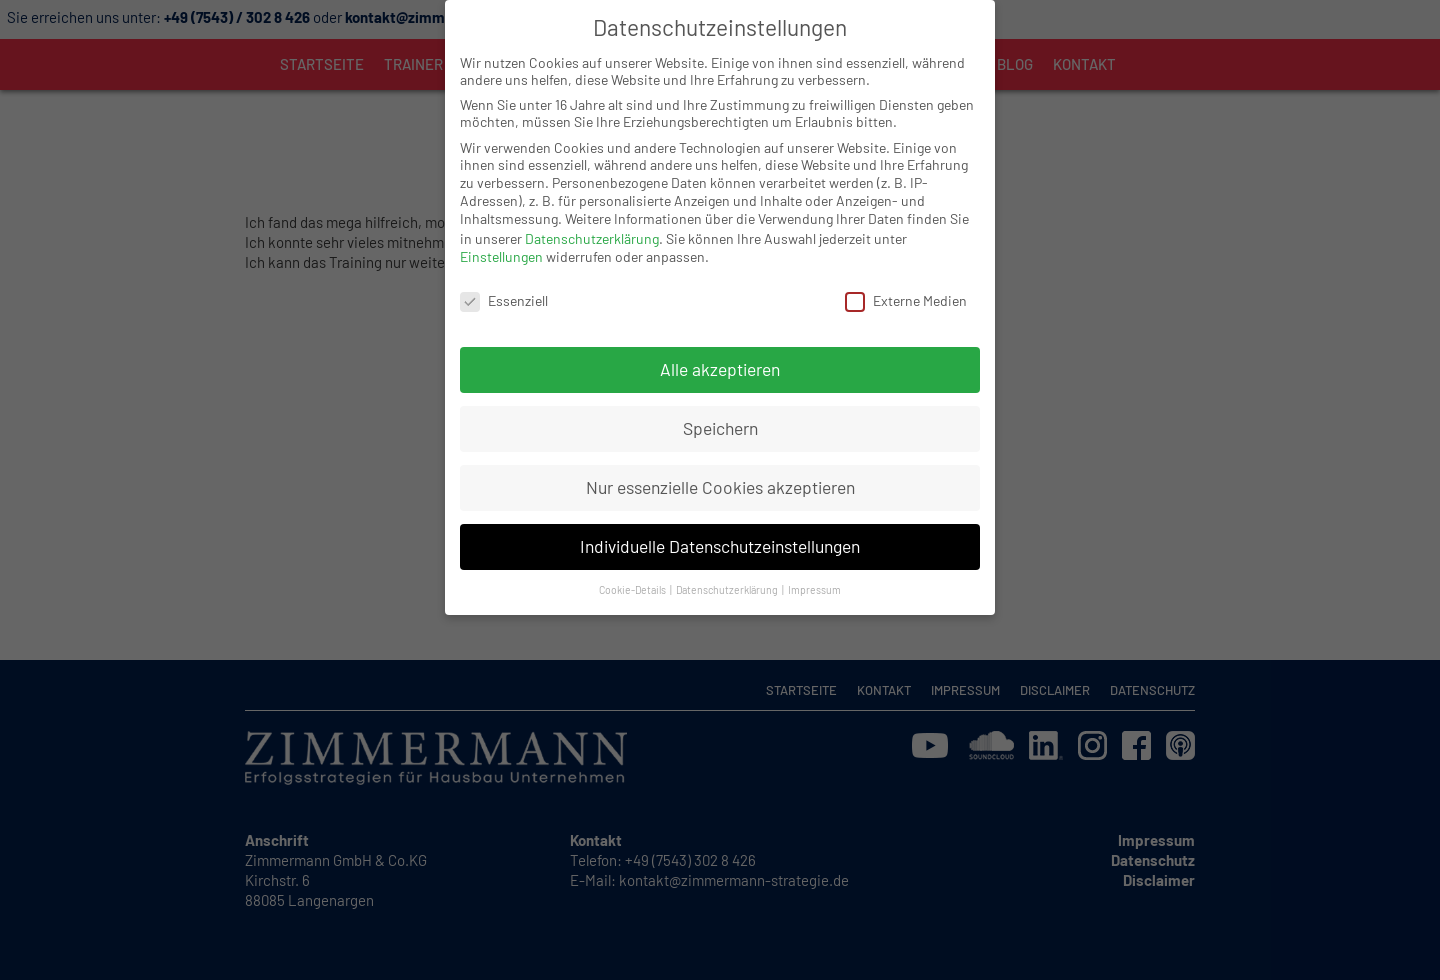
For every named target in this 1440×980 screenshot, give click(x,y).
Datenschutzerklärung (592, 201)
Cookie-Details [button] (633, 552)
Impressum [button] (814, 552)
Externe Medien (906, 263)
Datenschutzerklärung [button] (728, 552)
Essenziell (504, 263)
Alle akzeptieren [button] (720, 333)
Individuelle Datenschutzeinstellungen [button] (720, 510)
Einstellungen (501, 220)
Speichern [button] (720, 392)
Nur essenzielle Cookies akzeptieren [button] (720, 451)
